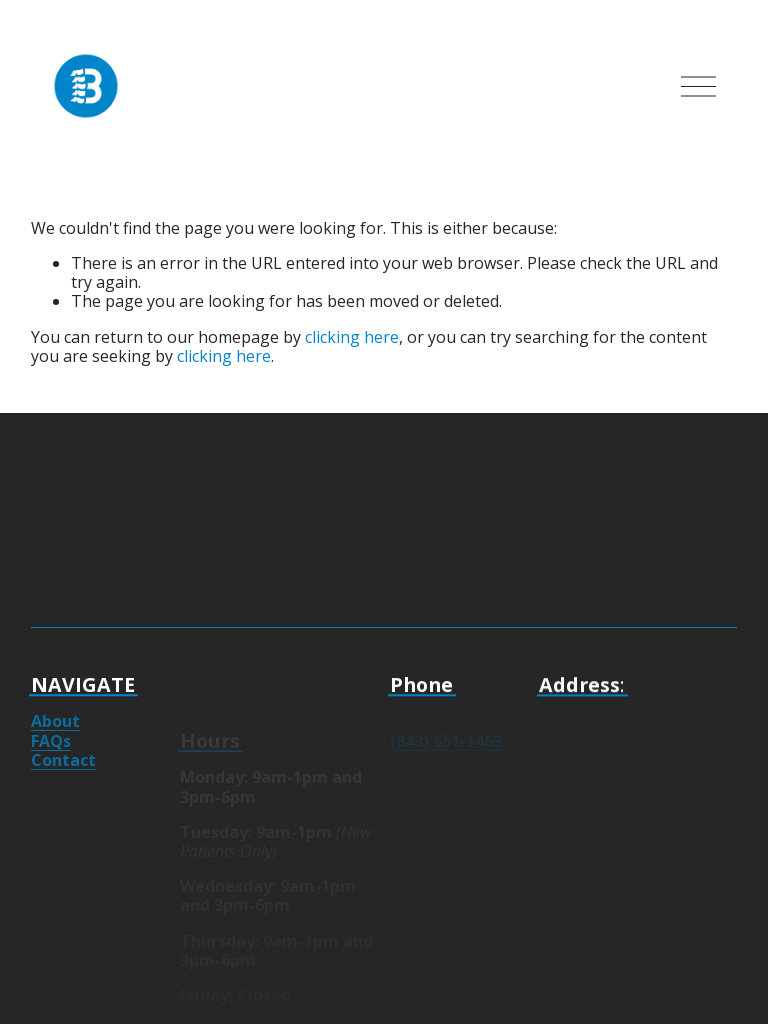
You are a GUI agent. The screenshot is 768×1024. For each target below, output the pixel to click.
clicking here (352, 337)
